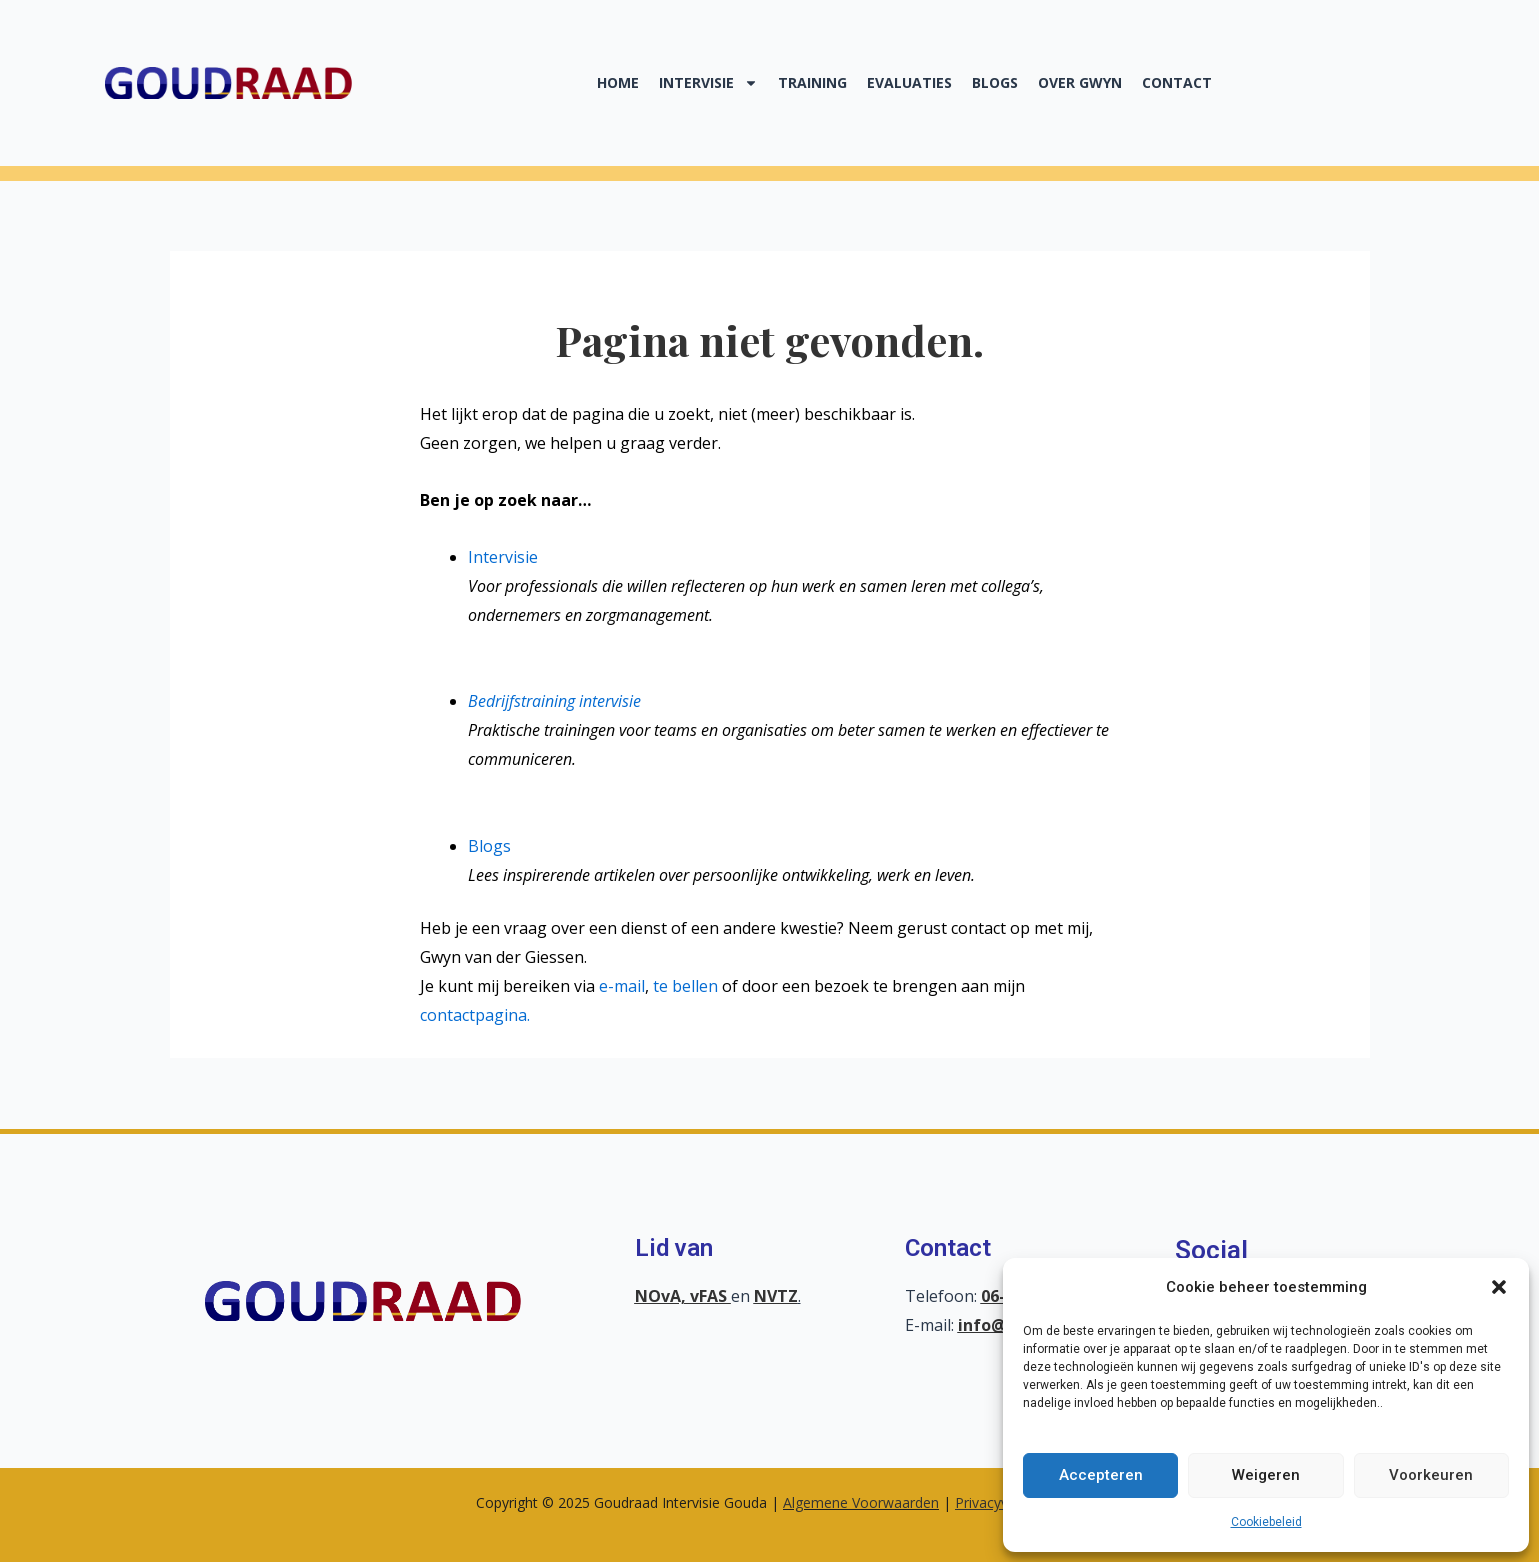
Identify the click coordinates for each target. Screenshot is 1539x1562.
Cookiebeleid (1266, 1522)
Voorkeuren (1431, 1475)
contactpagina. (475, 1015)
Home (618, 82)
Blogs (995, 82)
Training (812, 82)
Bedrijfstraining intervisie (554, 701)
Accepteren (1101, 1475)
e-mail (622, 986)
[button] (1499, 1287)
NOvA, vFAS (683, 1296)
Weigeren (1266, 1475)
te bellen (685, 986)
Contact (1177, 82)
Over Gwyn (1080, 82)
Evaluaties (909, 82)
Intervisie (708, 83)
